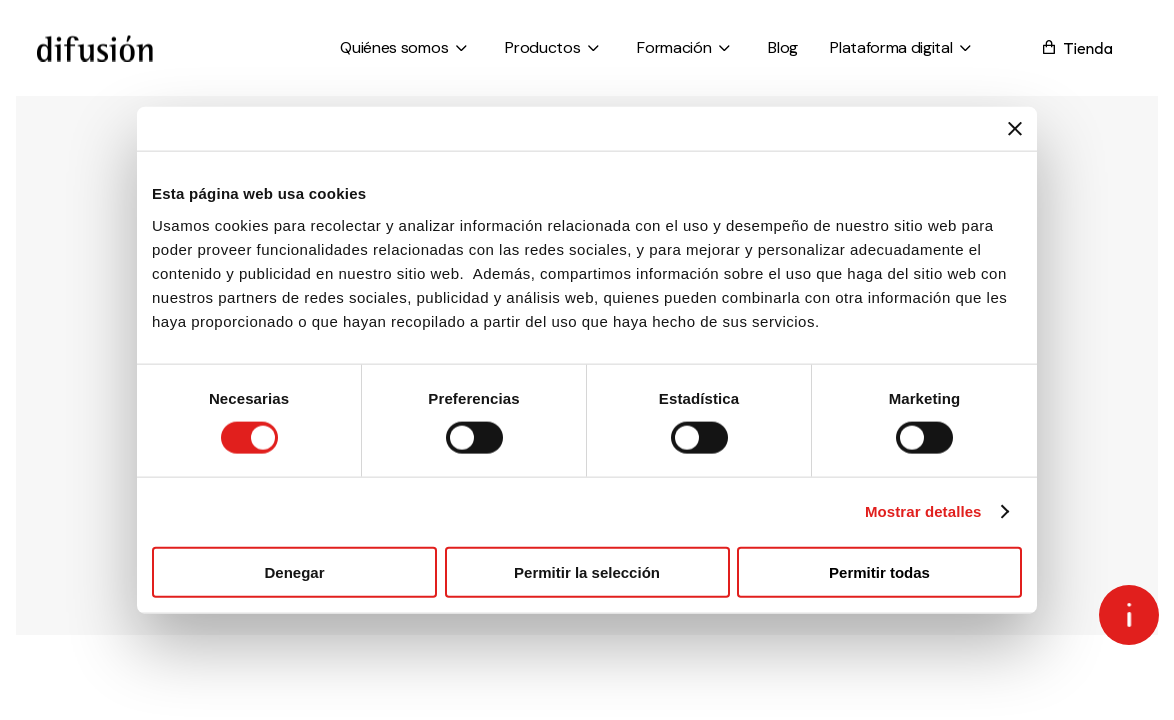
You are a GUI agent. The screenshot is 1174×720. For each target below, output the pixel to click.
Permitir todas (879, 571)
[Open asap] (1129, 615)
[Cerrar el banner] (1015, 129)
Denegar (294, 571)
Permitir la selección (587, 571)
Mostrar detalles (923, 511)
